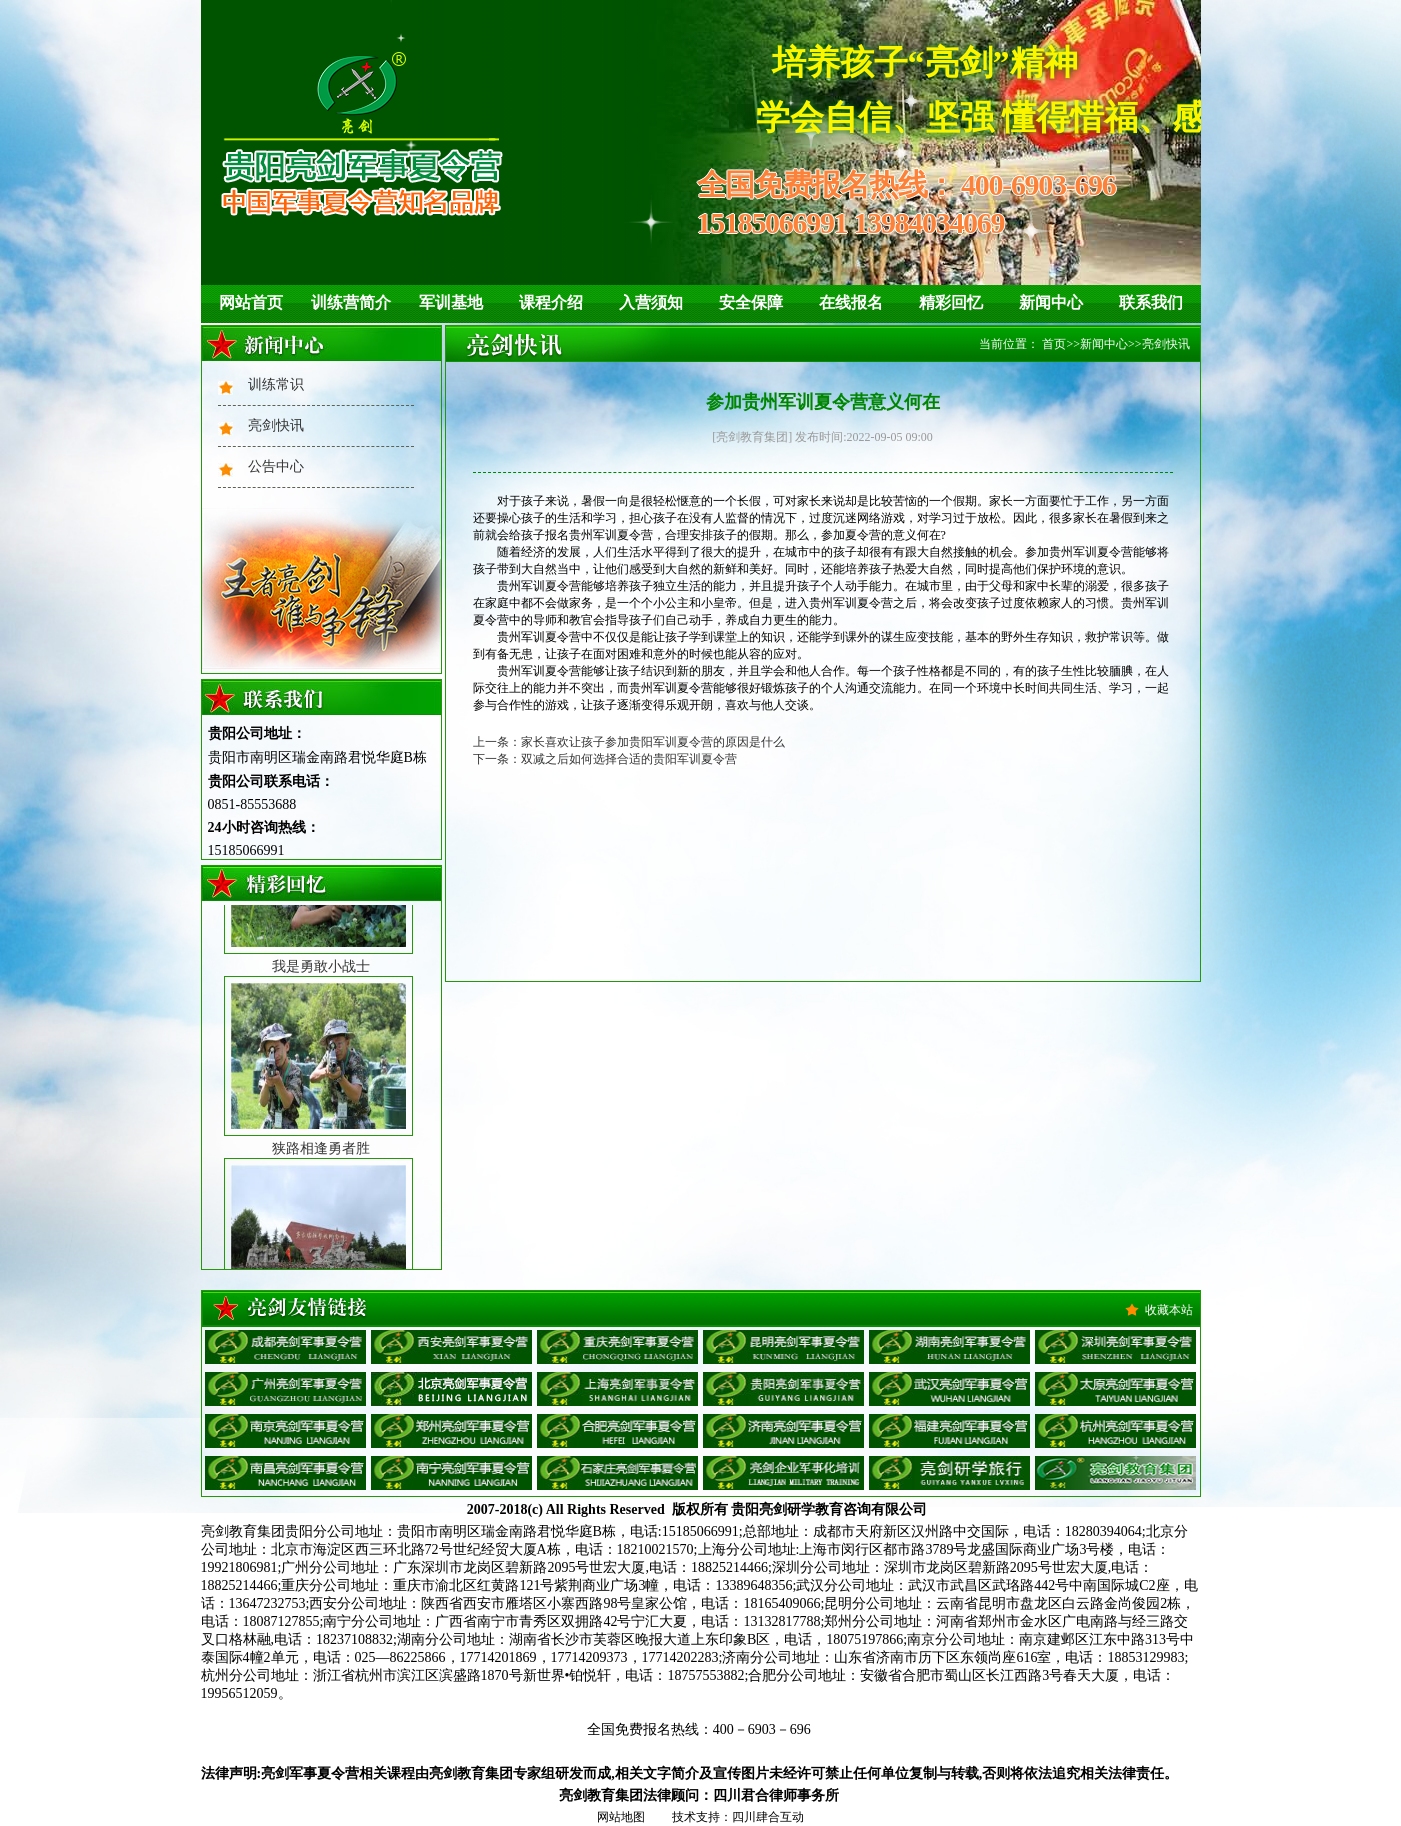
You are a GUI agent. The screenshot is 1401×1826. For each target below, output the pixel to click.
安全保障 (751, 302)
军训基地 (451, 302)
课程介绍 (551, 302)
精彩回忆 (951, 302)
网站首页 (251, 302)
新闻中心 (1051, 302)
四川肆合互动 (768, 1817)
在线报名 (851, 302)
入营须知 (651, 302)
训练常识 (276, 384)
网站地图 (621, 1817)
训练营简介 (351, 302)
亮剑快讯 (276, 425)
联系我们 (1151, 302)
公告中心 (276, 466)
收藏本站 (1169, 1310)
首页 (1054, 344)
